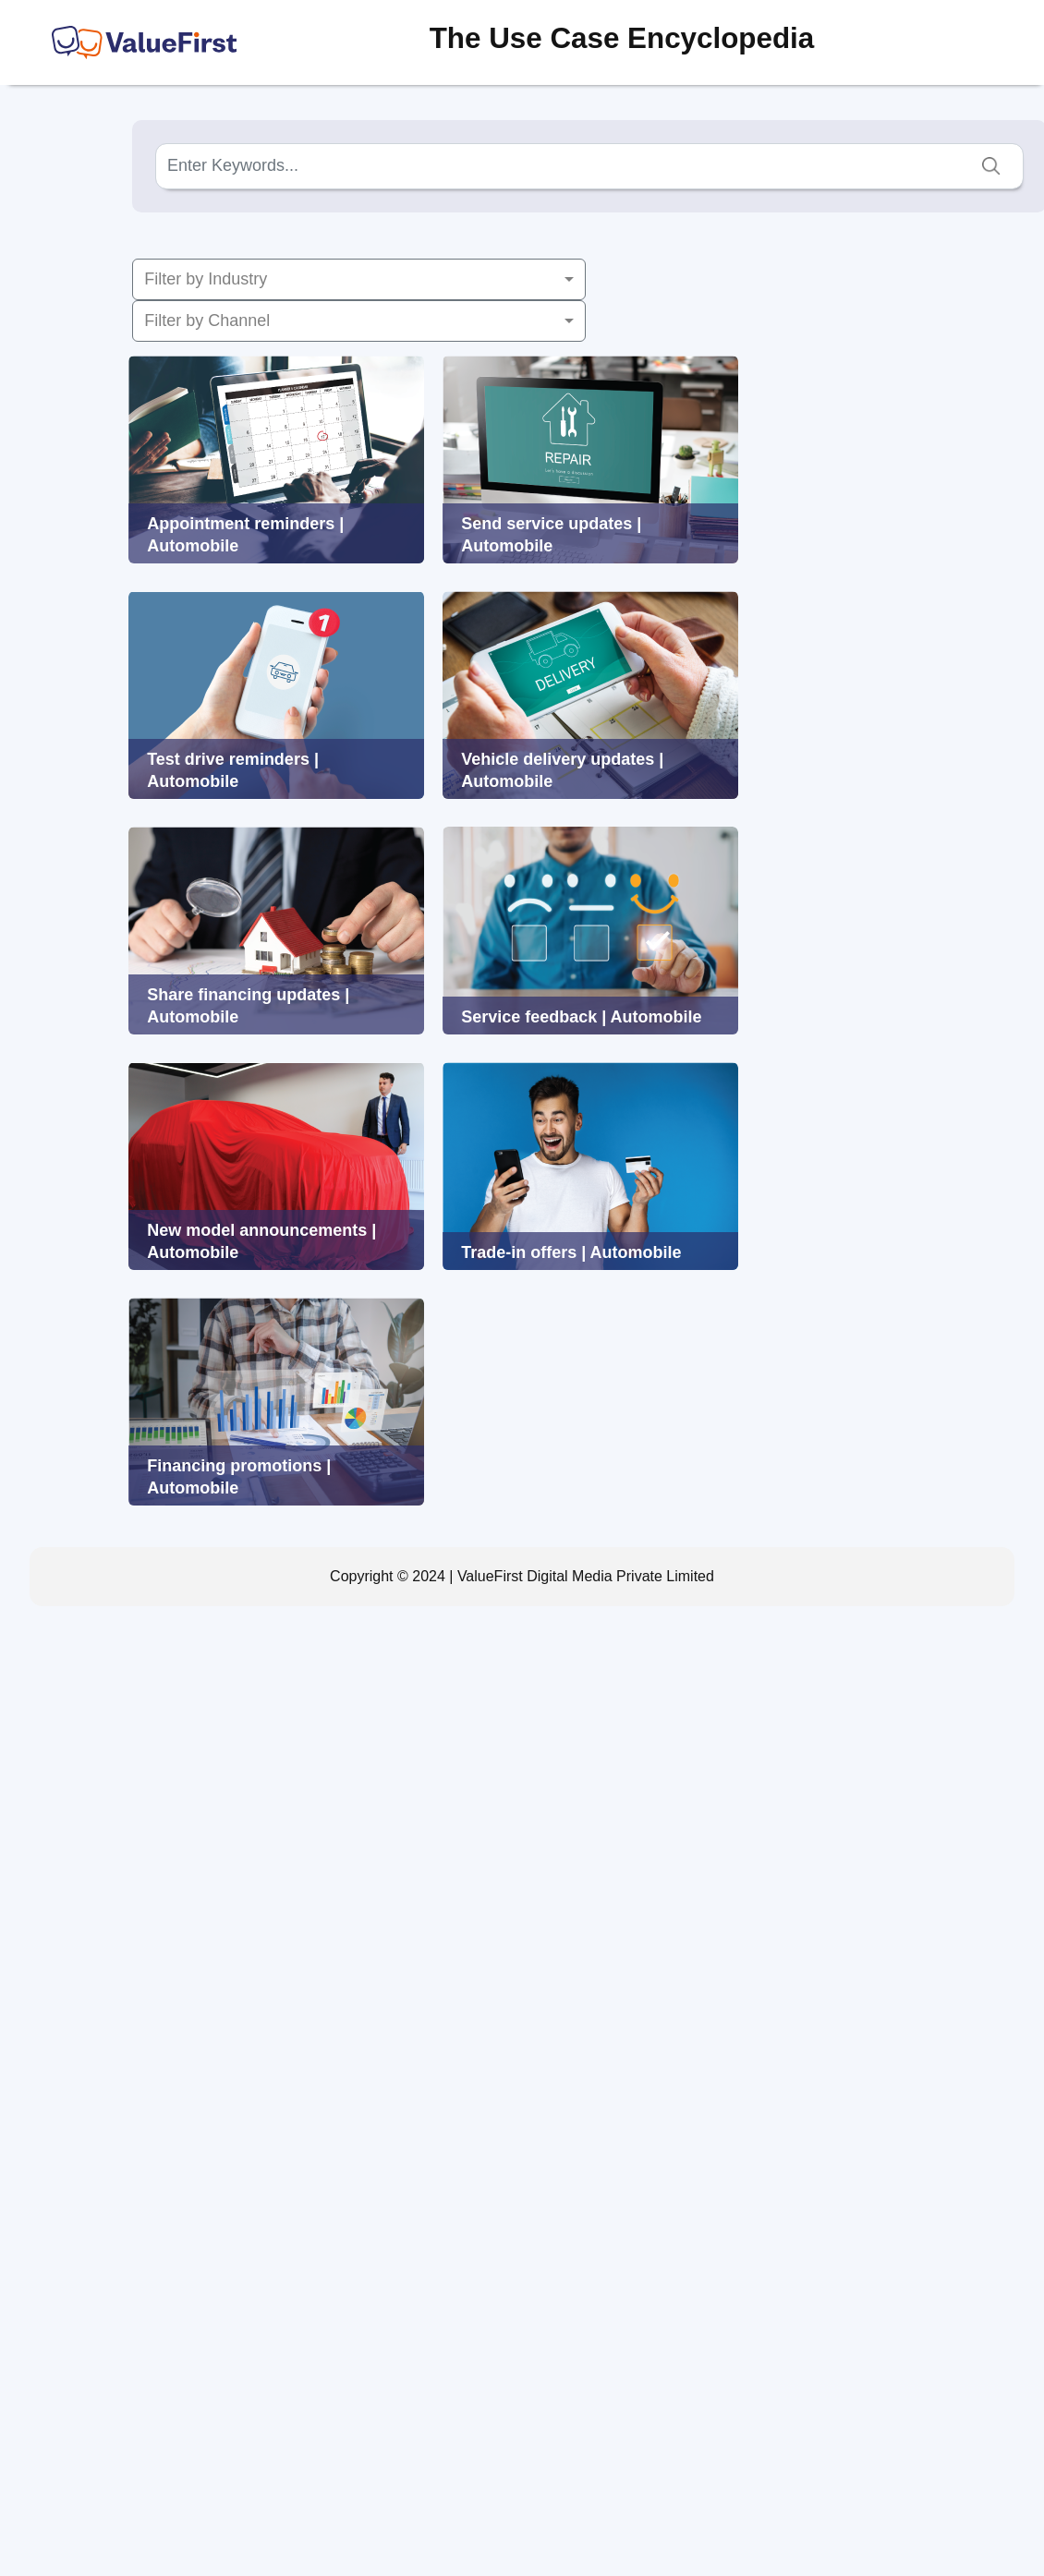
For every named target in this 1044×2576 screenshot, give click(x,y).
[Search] (590, 166)
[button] (359, 279)
